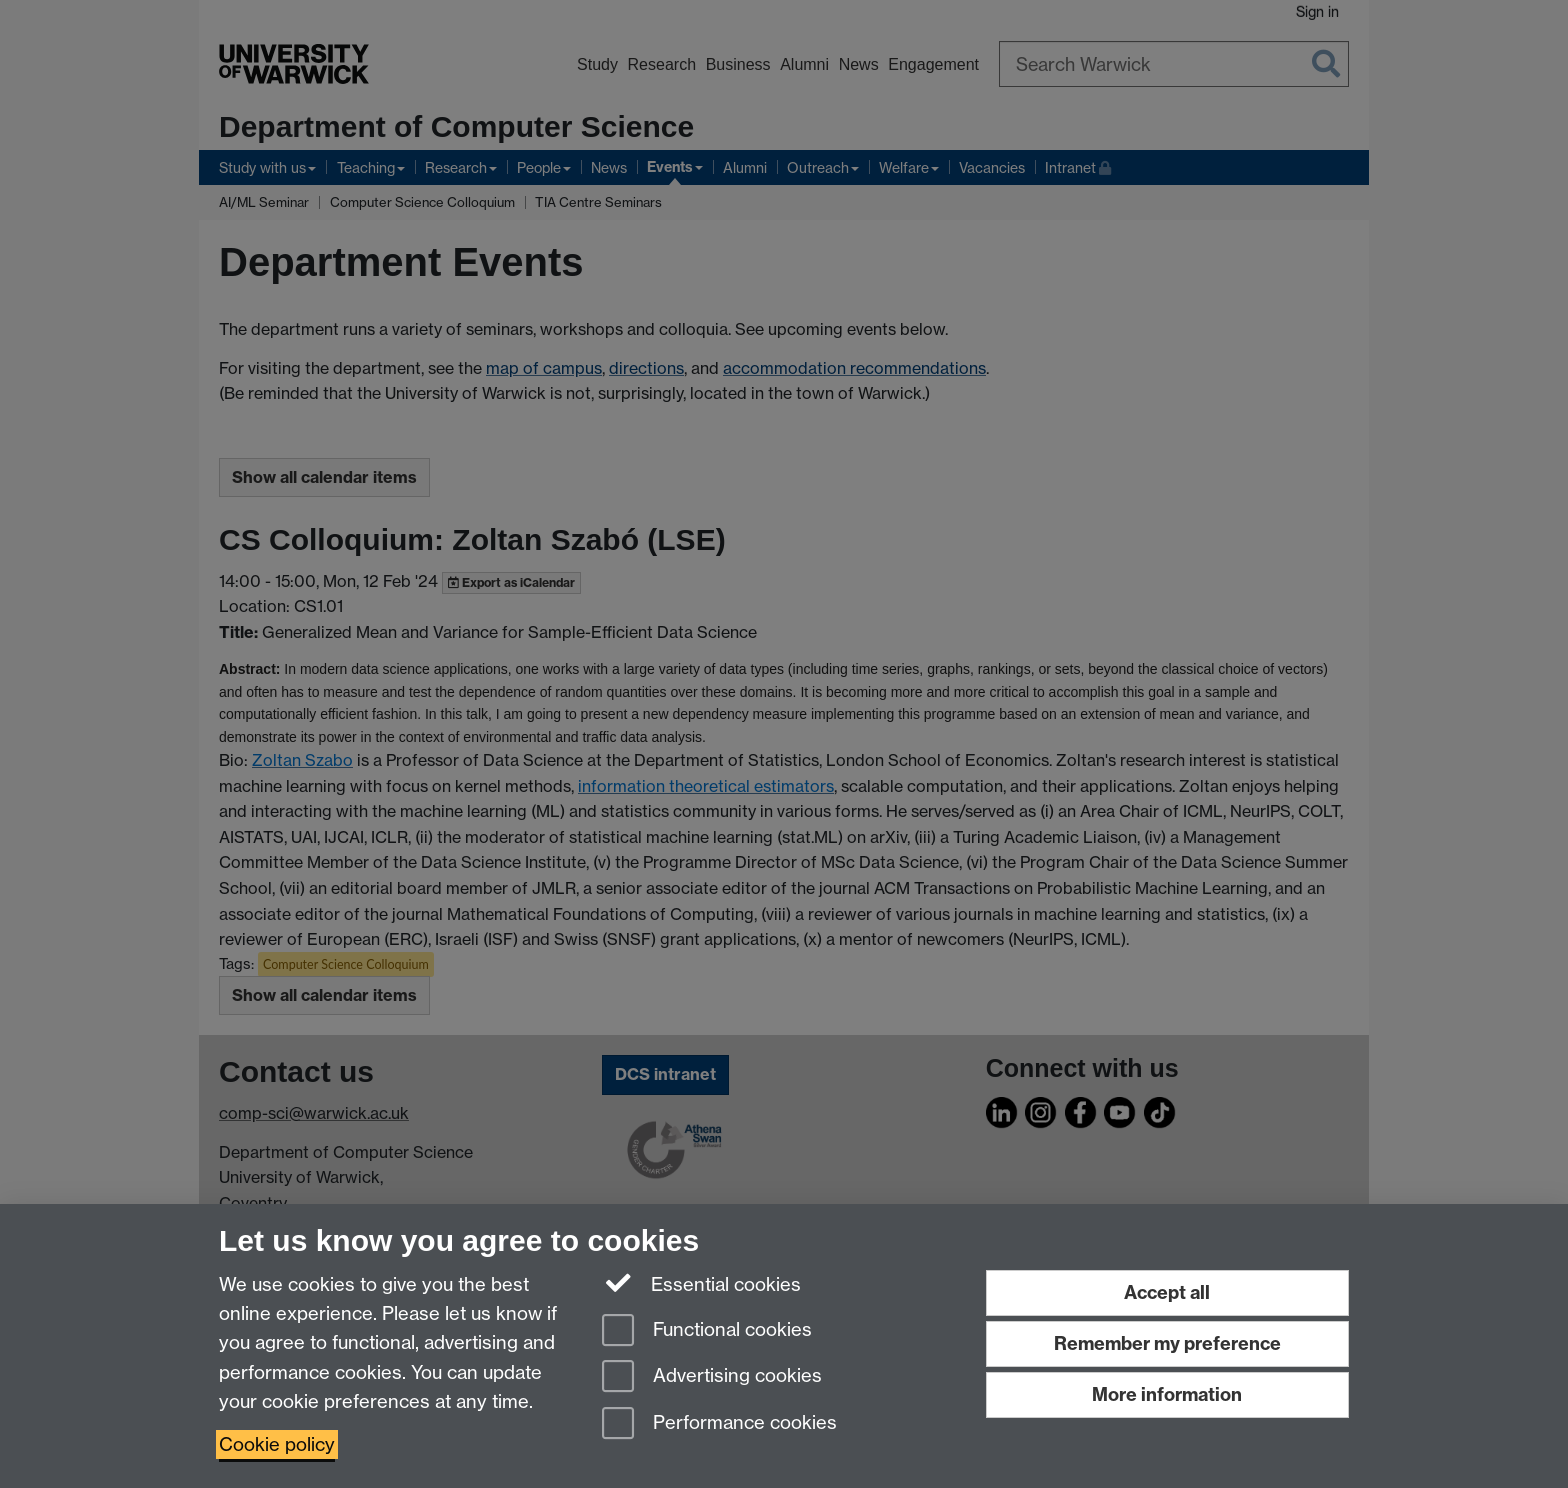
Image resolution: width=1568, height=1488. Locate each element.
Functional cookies (707, 1331)
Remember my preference (1167, 1343)
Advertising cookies (712, 1377)
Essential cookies (701, 1283)
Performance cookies (719, 1424)
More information (1167, 1394)
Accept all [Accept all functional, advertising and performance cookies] (1167, 1292)
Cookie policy (277, 1444)
